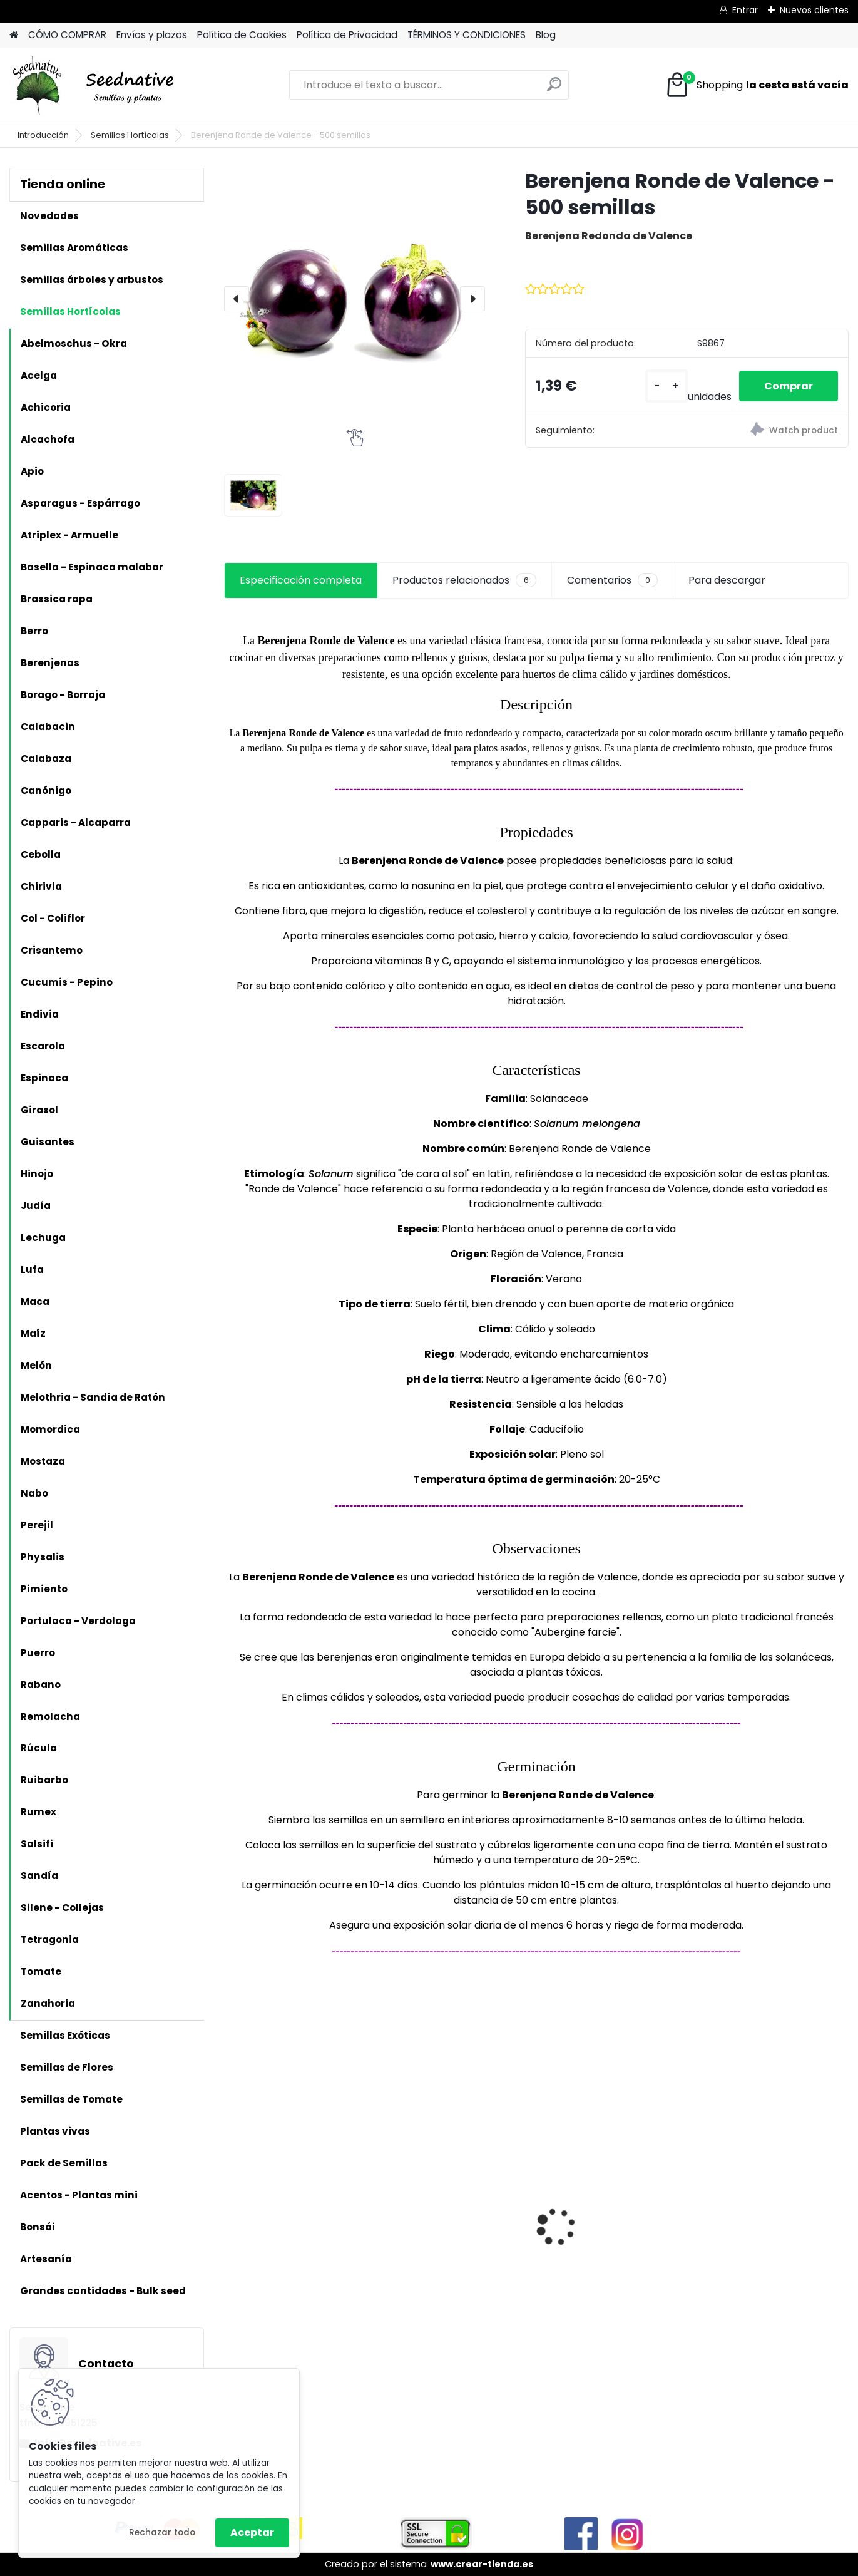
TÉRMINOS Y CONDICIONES (466, 34)
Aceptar (252, 2532)
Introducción (43, 135)
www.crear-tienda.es (482, 2564)
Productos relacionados (464, 580)
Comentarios (612, 580)
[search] (554, 89)
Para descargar (726, 580)
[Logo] (95, 85)
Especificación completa (301, 580)
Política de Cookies (242, 34)
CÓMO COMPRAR (67, 34)
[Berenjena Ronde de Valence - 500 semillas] (354, 298)
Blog (546, 34)
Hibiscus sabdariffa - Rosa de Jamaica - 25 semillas (299, 2219)
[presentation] (236, 298)
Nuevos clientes (814, 10)
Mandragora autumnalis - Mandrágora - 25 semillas (456, 2219)
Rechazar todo (162, 2532)
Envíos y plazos (151, 34)
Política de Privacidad (347, 34)
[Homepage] (13, 35)
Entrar (745, 10)
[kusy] (666, 386)
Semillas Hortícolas (130, 135)
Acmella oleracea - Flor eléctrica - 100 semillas (765, 2219)
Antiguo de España (596, 2224)
